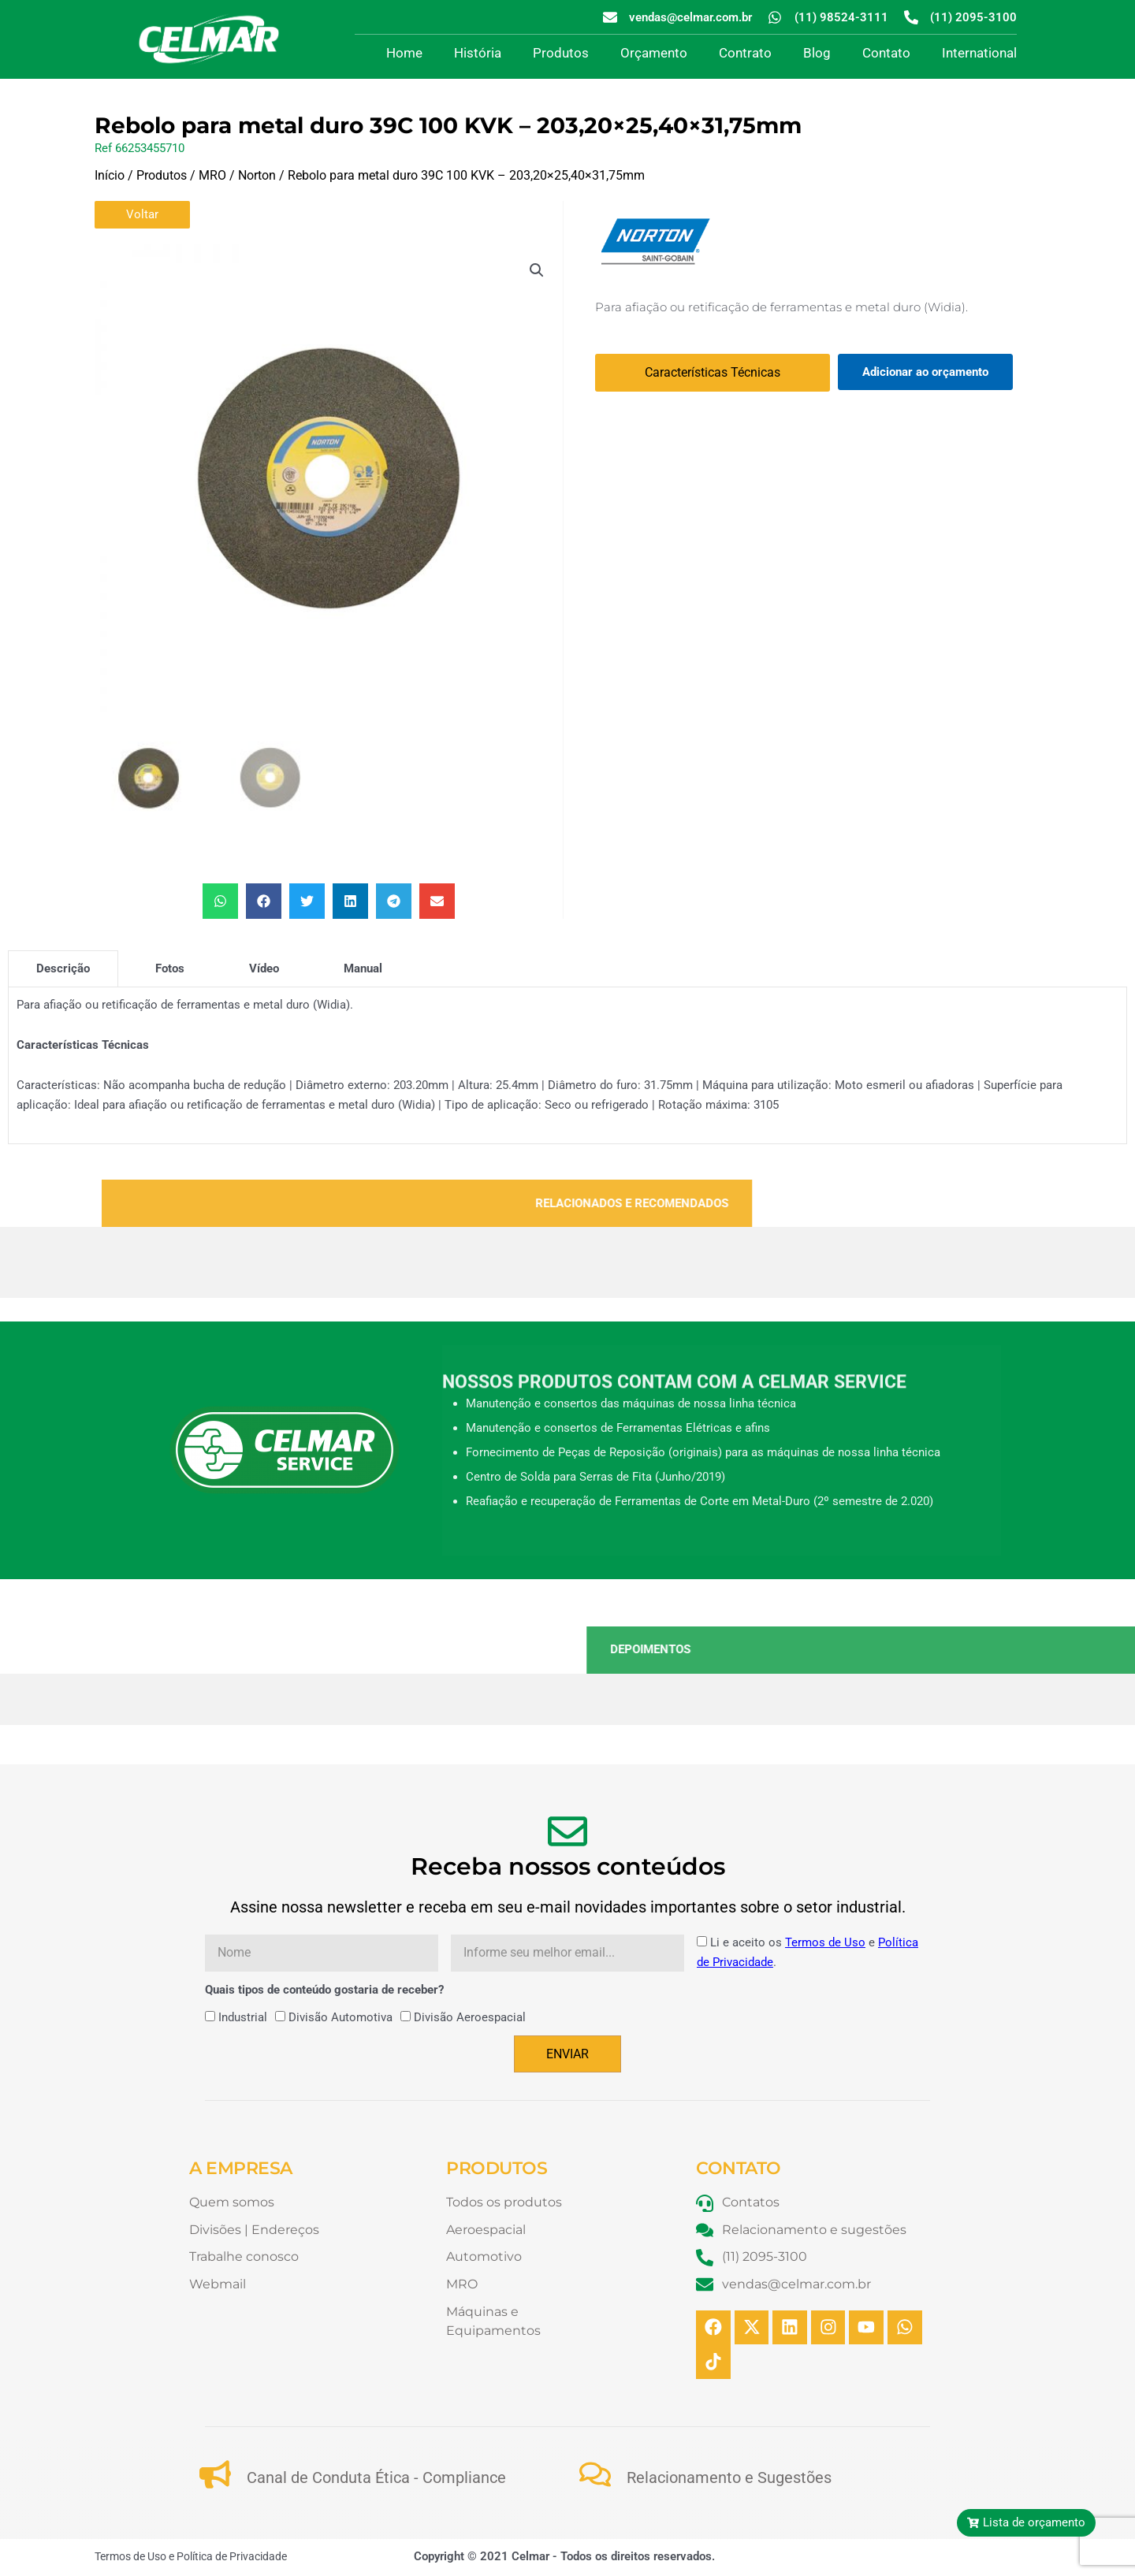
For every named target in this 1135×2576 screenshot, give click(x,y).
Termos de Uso (825, 1942)
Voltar (142, 214)
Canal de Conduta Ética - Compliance (376, 2478)
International (979, 53)
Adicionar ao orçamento (925, 372)
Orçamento (653, 53)
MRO (212, 175)
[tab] (63, 968)
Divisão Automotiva (340, 2017)
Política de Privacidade (232, 2558)
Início (110, 175)
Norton (257, 175)
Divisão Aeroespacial (470, 2017)
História (477, 53)
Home (404, 53)
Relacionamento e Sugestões (729, 2478)
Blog (817, 53)
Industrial (242, 2017)
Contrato (745, 53)
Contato (886, 53)
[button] (537, 270)
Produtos (561, 53)
